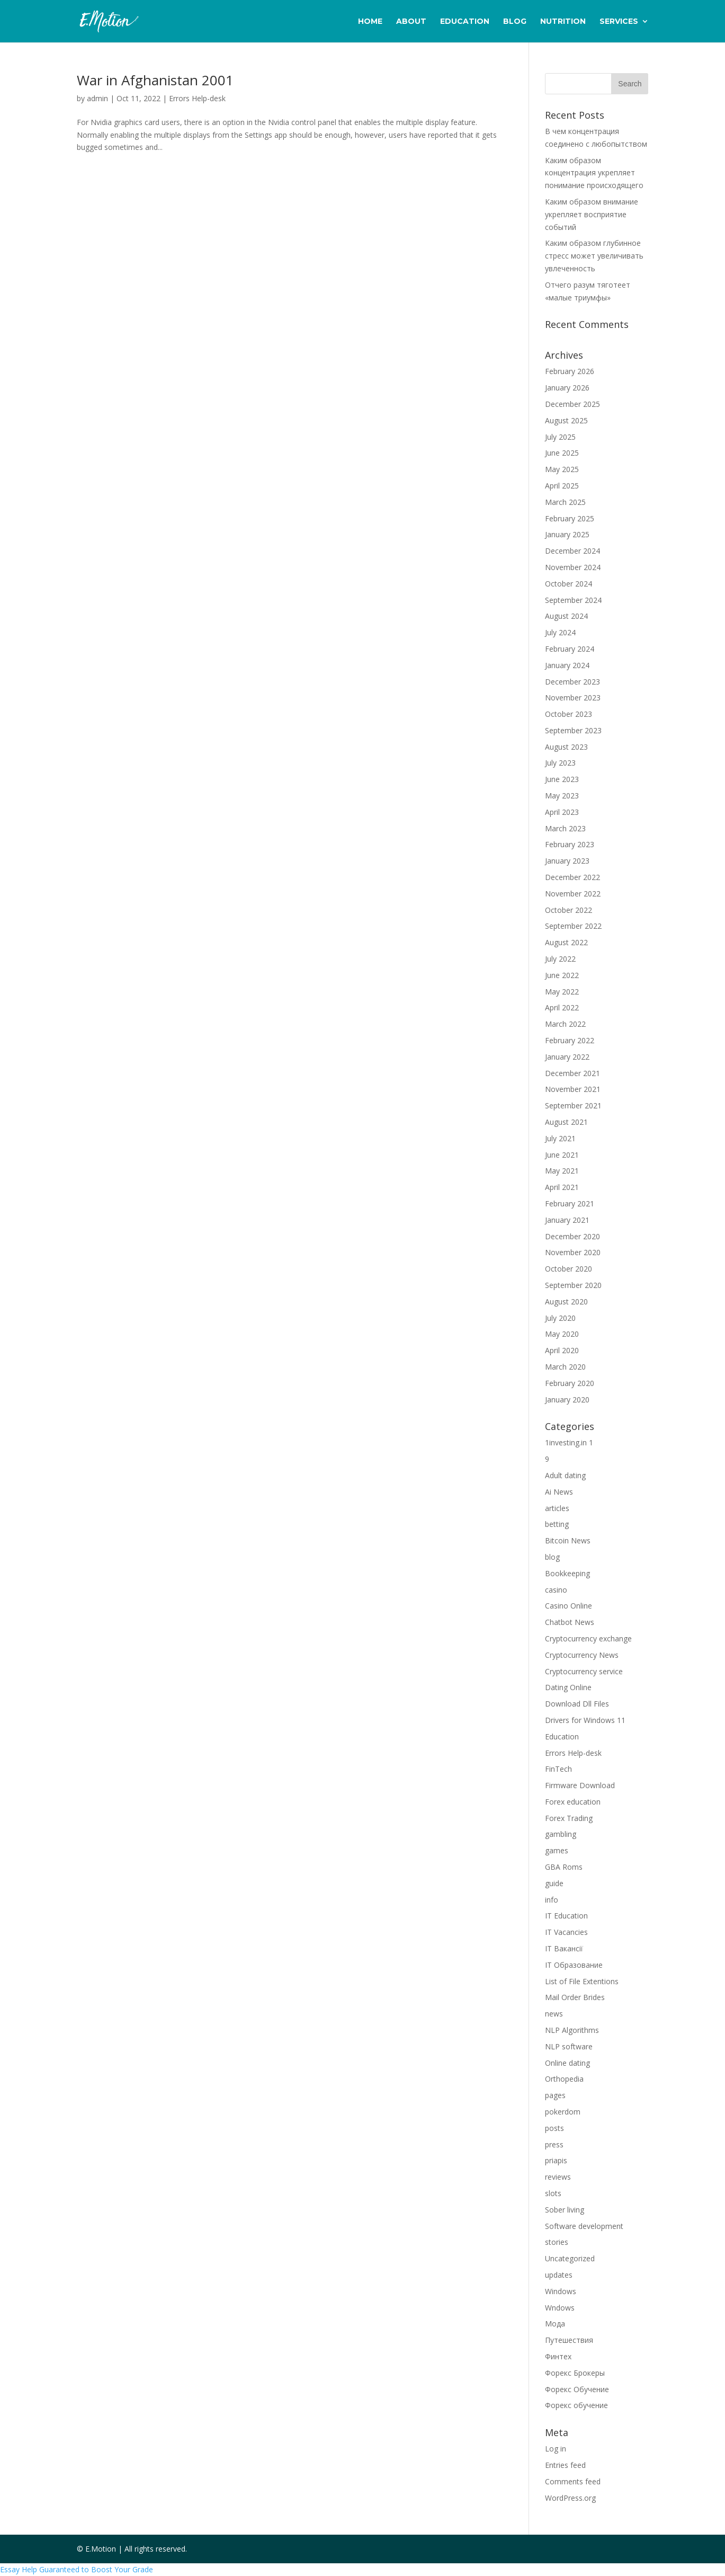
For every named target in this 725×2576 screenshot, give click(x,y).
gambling (560, 1834)
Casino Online (568, 1606)
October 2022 (568, 910)
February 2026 (569, 371)
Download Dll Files (577, 1704)
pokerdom (562, 2112)
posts (554, 2128)
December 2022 (572, 877)
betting (557, 1524)
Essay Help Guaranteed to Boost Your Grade (76, 2569)
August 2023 (566, 747)
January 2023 (567, 861)
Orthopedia (564, 2079)
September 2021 (573, 1105)
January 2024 (567, 665)
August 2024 (566, 616)
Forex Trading (569, 1818)
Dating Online (568, 1687)
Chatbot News (569, 1622)
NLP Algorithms (572, 2030)
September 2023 (573, 730)
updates (558, 2275)
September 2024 (573, 600)
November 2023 (573, 697)
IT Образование (574, 1965)
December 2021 (572, 1073)
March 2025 (565, 502)
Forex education (573, 1802)
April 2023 (562, 812)
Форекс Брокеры (575, 2373)
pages (555, 2095)
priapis (556, 2160)
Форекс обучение (576, 2405)
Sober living (564, 2210)
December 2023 (572, 682)
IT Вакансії (564, 1948)
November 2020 (573, 1252)
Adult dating (565, 1475)
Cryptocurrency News (582, 1655)
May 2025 (562, 469)
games (556, 1850)
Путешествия (569, 2340)
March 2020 (565, 1367)
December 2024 (572, 551)
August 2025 (566, 420)
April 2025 (562, 486)
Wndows (560, 2308)
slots (553, 2193)
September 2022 (573, 926)
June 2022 (562, 975)
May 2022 (562, 992)
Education (464, 21)
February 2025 (569, 518)
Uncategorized (570, 2258)
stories (556, 2242)
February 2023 (569, 844)
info (551, 1900)
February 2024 (569, 649)
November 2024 (573, 567)
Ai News (559, 1492)
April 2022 (562, 1007)
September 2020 (573, 1285)
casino (556, 1590)
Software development (584, 2226)
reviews (558, 2177)
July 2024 (560, 632)
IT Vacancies (566, 1932)
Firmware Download (580, 1785)
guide (554, 1883)
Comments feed (573, 2481)
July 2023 (560, 763)
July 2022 (560, 959)
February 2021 (569, 1203)
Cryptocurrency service (584, 1671)
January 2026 (567, 388)
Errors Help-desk (197, 98)
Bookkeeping (567, 1573)
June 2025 (562, 453)
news (554, 2014)
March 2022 (565, 1024)
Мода (555, 2324)
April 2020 (562, 1350)
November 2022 (573, 894)
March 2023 (565, 828)
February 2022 (569, 1040)
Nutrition (563, 21)
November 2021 (573, 1089)
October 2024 (568, 584)
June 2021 (562, 1155)
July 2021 (560, 1138)
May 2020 (562, 1334)
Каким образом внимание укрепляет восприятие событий (591, 214)
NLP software (569, 2046)
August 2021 (566, 1122)
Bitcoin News (567, 1540)
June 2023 (562, 779)
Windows (560, 2291)
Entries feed (565, 2465)
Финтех (558, 2356)
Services (618, 21)
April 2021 (562, 1187)
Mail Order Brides (575, 1997)
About (411, 21)
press (554, 2144)
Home (370, 21)
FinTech (558, 1769)
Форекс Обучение (577, 2389)
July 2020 (560, 1318)
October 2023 (568, 714)
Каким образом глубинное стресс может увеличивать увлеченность (594, 255)
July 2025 (560, 437)
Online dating (567, 2063)
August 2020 (566, 1301)
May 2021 (562, 1171)
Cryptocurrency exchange (588, 1638)
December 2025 (572, 404)
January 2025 (567, 534)
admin (97, 98)
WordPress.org (570, 2498)
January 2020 (567, 1399)
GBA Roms (564, 1867)
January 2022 (567, 1057)
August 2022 (566, 942)
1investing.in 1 (569, 1442)
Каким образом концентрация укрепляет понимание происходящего (594, 173)
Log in (555, 2449)
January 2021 (567, 1220)
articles (557, 1508)
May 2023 (562, 795)
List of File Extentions (582, 1981)
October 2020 (568, 1269)
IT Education (566, 1916)
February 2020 (569, 1383)
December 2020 (572, 1236)
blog (552, 1557)
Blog (514, 21)
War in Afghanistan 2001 (155, 80)
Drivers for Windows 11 (585, 1720)
